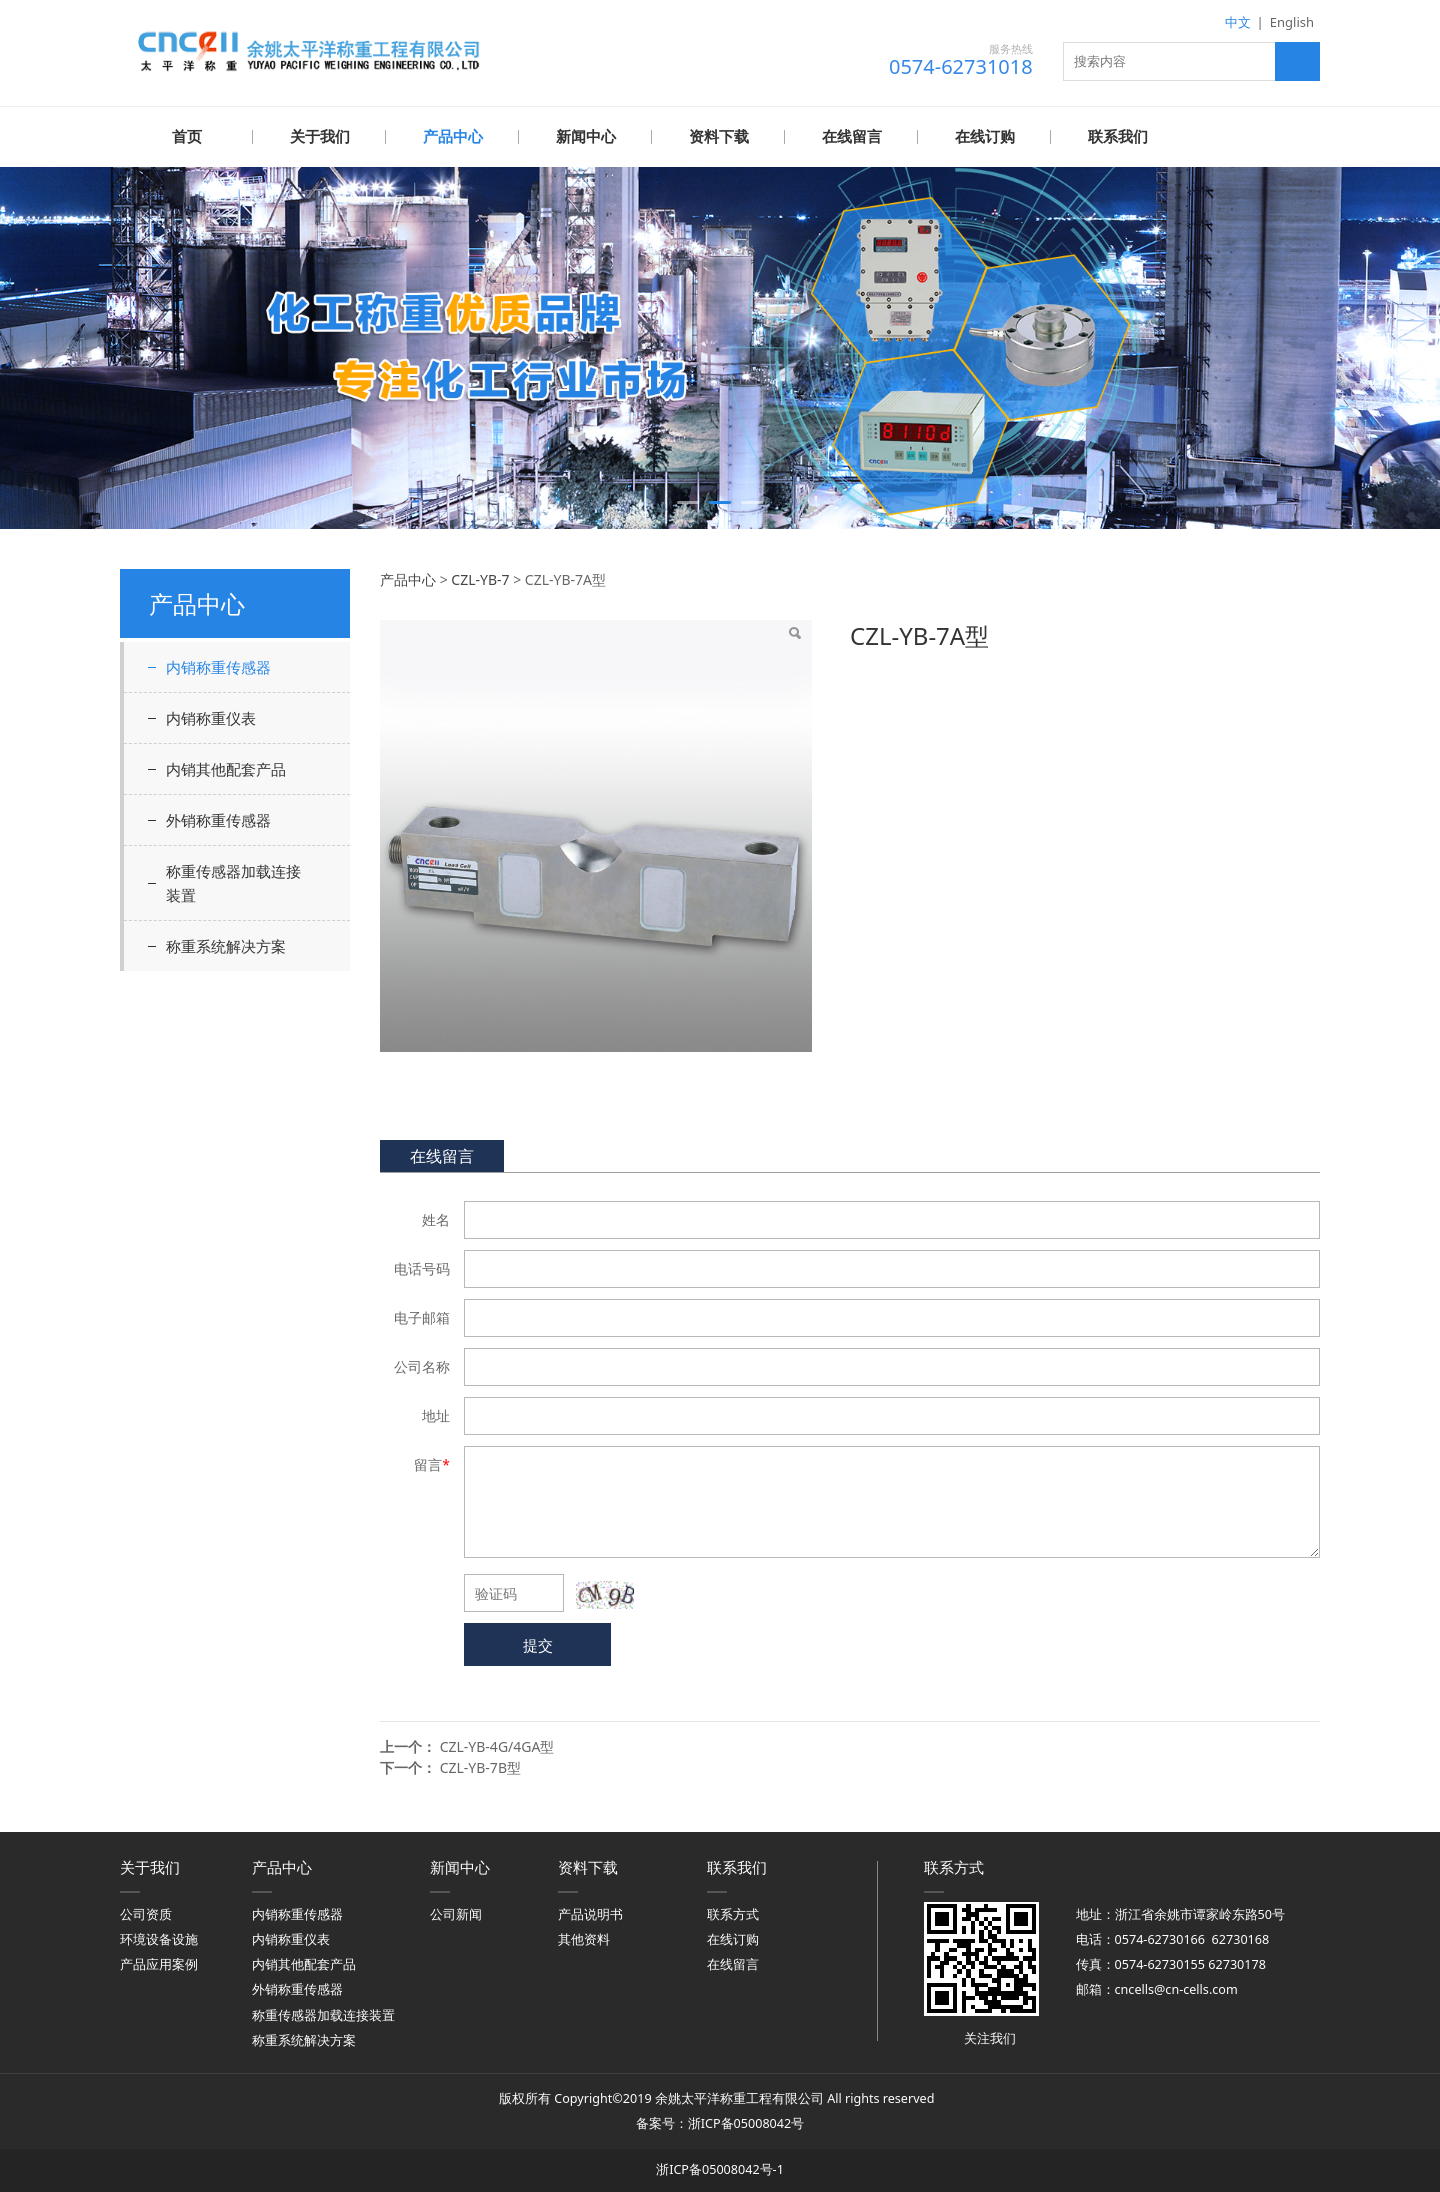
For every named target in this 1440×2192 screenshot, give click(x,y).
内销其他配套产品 (226, 768)
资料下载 (719, 137)
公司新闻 (456, 1913)
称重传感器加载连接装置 (233, 882)
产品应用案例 (159, 1963)
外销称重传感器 (218, 819)
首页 (187, 137)
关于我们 (320, 137)
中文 (1238, 22)
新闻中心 (586, 137)
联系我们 (1118, 137)
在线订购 (985, 137)
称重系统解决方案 (226, 945)
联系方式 (733, 1913)
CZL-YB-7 (480, 578)
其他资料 (584, 1938)
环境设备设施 (159, 1938)
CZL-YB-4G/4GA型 (497, 1745)
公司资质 (146, 1913)
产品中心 (453, 137)
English (1292, 22)
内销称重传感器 (218, 666)
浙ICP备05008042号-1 (720, 2168)
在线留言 (852, 137)
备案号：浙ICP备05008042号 (720, 2122)
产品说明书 (590, 1913)
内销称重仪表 (211, 717)
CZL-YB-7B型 (480, 1766)
